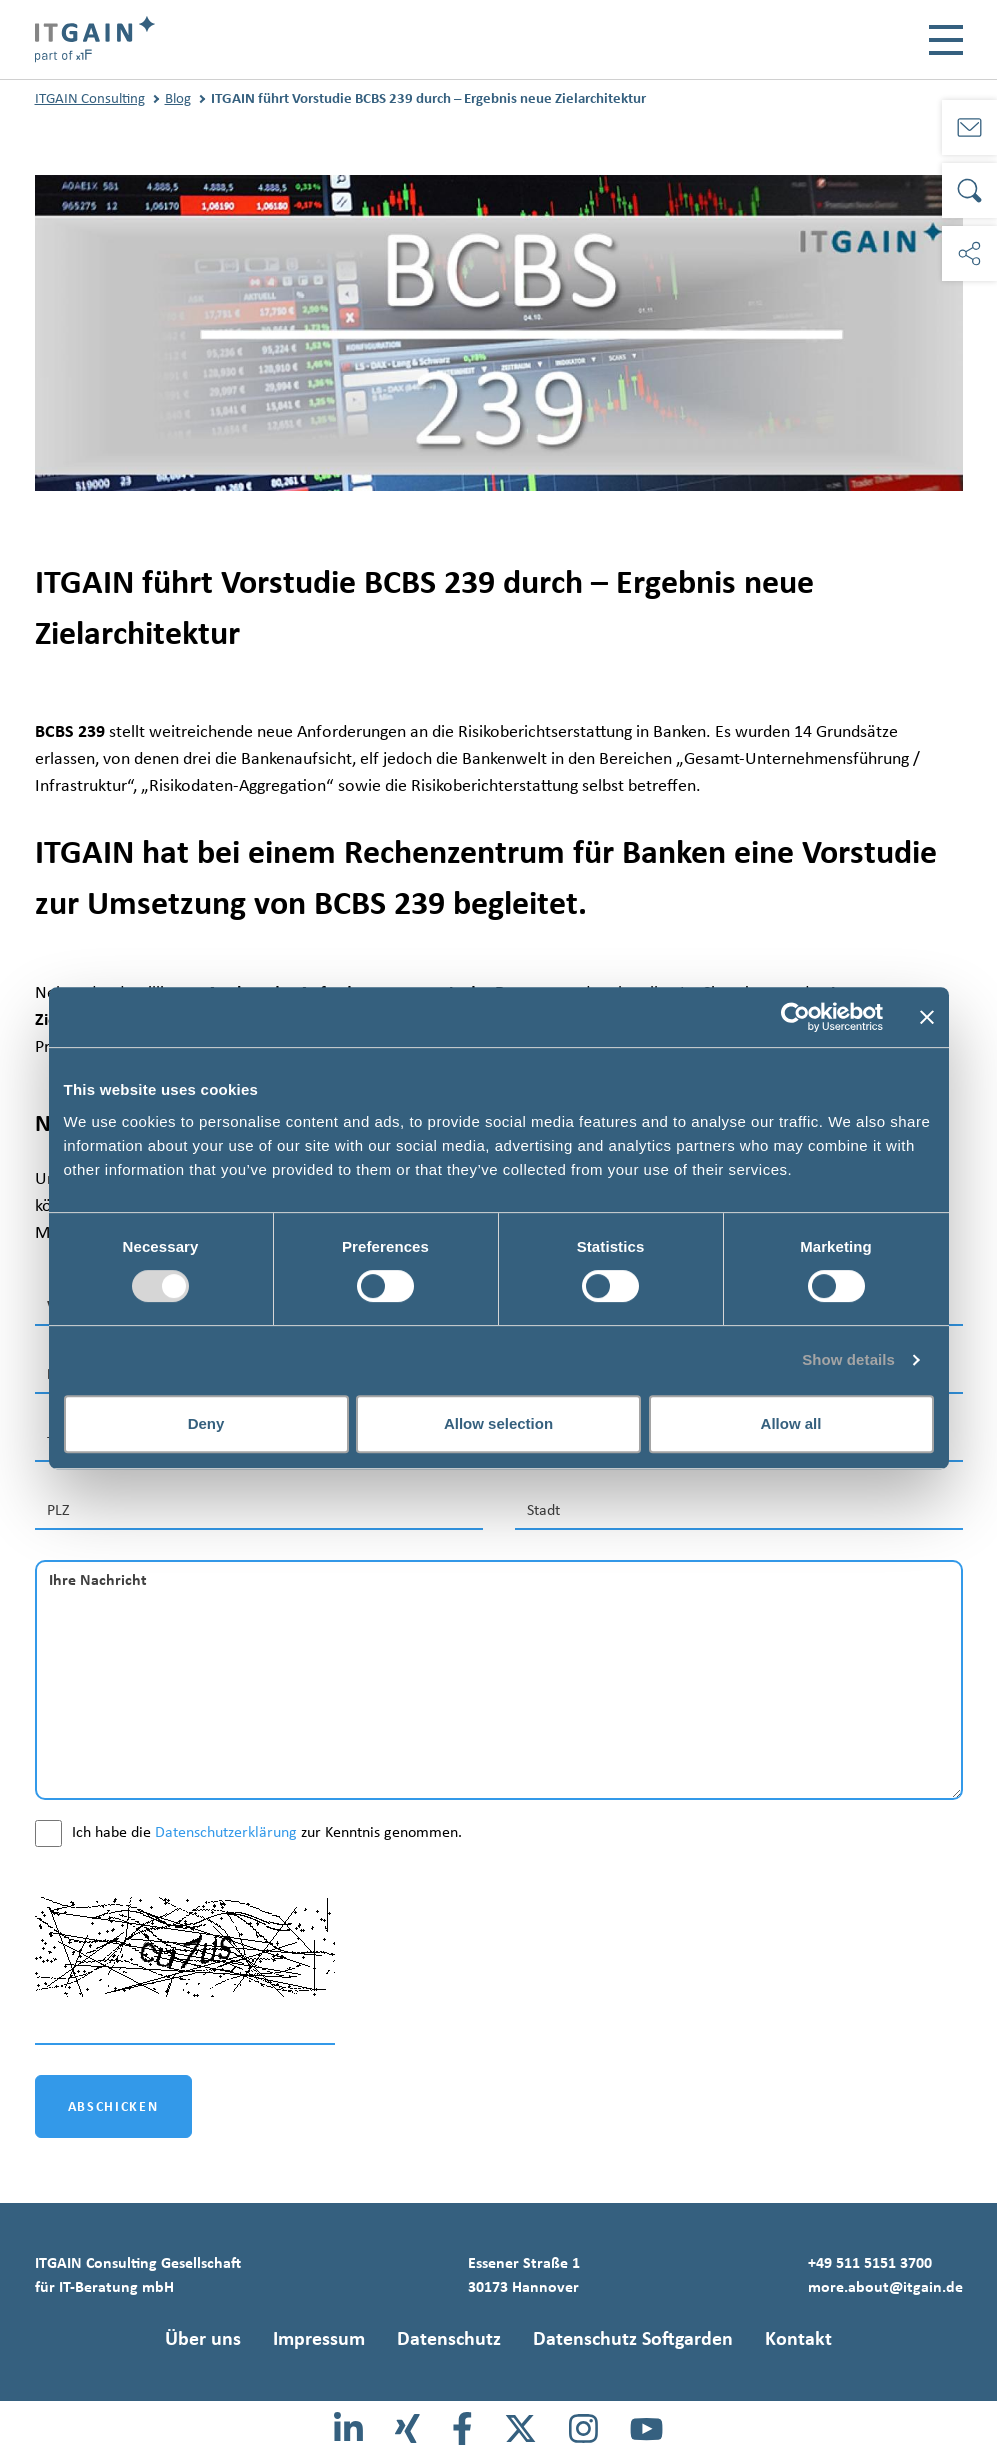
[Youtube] (646, 2428)
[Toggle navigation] (946, 40)
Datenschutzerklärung (226, 1831)
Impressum (319, 2338)
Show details (848, 1359)
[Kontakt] (969, 127)
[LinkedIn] (348, 2428)
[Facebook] (462, 2428)
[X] (520, 2428)
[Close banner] (927, 1017)
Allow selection (498, 1423)
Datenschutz (449, 2338)
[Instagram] (583, 2428)
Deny (206, 1423)
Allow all (791, 1423)
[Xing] (407, 2428)
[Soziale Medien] (969, 253)
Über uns (203, 2338)
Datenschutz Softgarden (633, 2338)
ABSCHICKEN (113, 2106)
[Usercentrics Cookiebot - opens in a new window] (795, 1017)
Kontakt (798, 2338)
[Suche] (969, 190)
